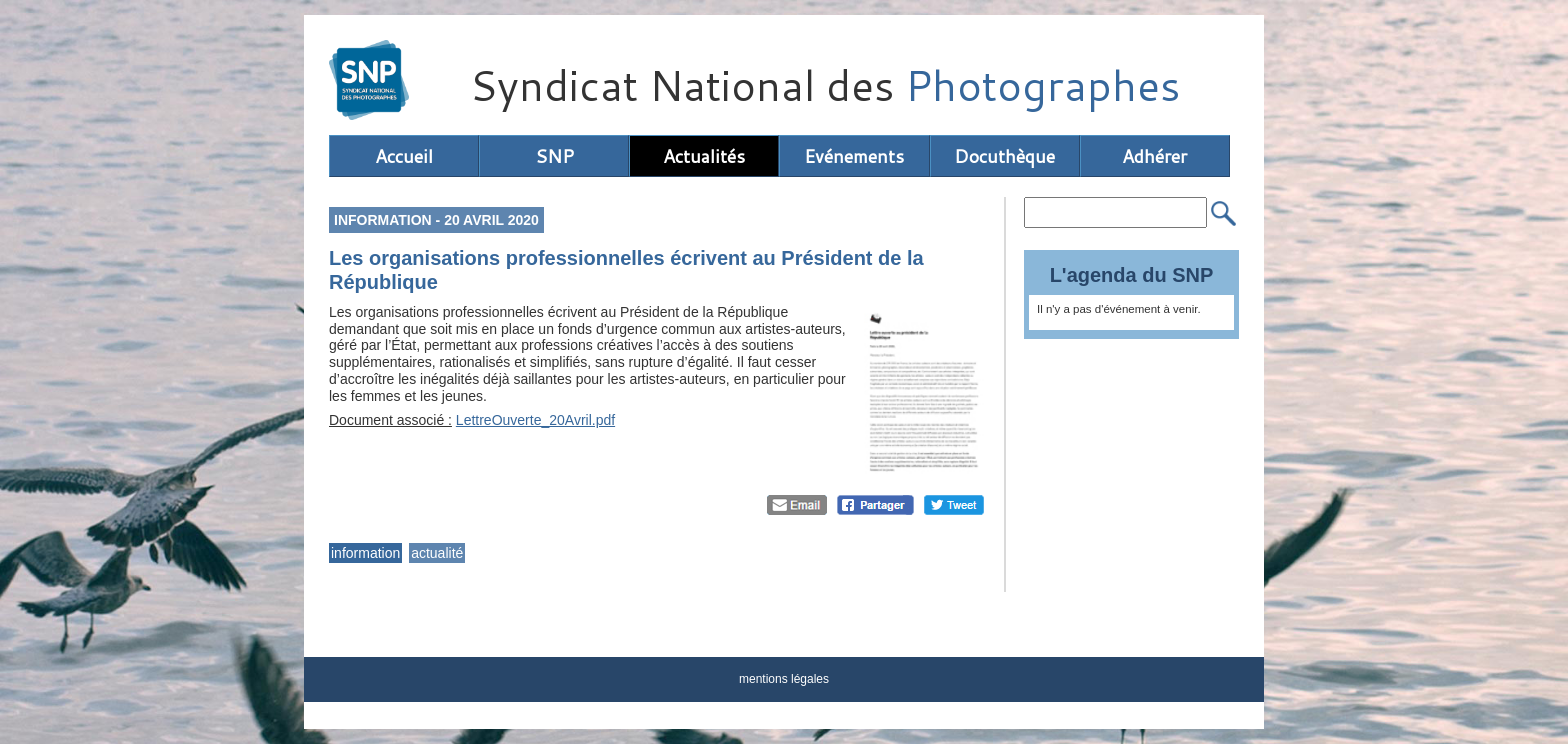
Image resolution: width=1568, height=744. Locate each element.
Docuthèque (1004, 156)
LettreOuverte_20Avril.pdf (535, 420)
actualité (437, 553)
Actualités (704, 156)
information (365, 553)
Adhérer (1154, 156)
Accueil (404, 156)
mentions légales (784, 679)
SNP (554, 156)
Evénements (854, 156)
